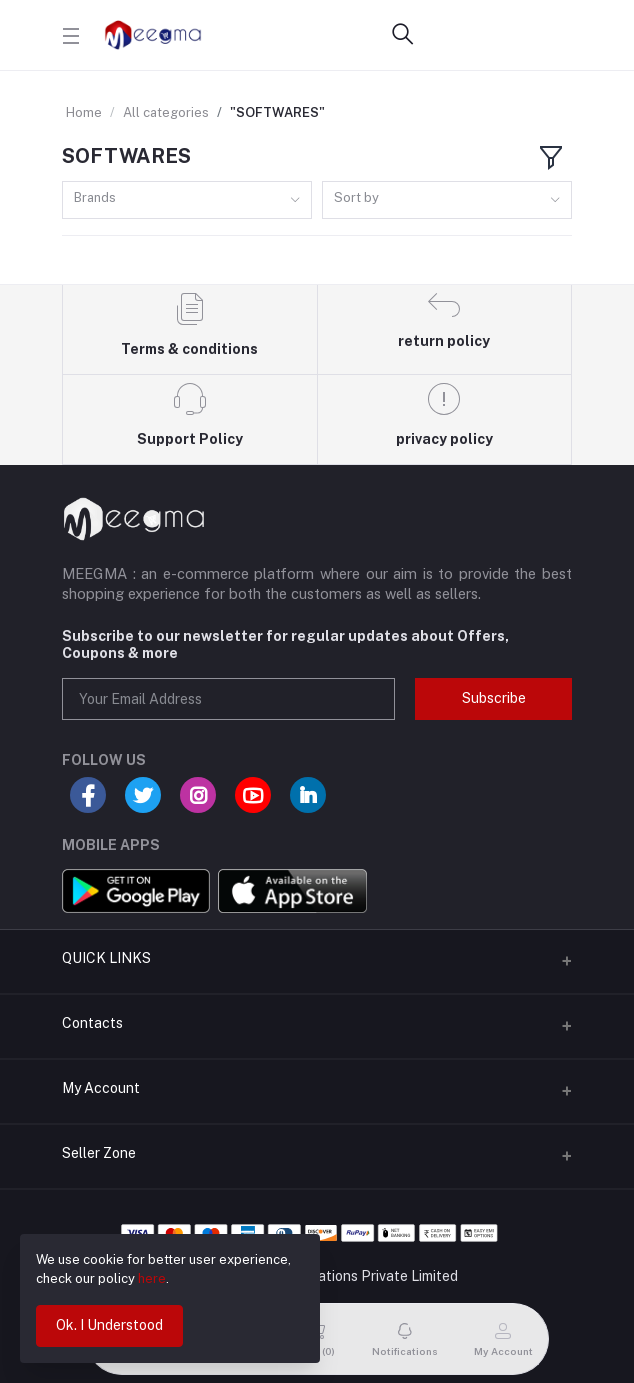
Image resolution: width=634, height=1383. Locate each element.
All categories (166, 112)
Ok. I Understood (109, 1325)
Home (84, 112)
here (152, 1278)
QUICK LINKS (106, 958)
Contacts (92, 1023)
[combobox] (187, 200)
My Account (101, 1088)
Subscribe (494, 698)
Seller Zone (99, 1153)
